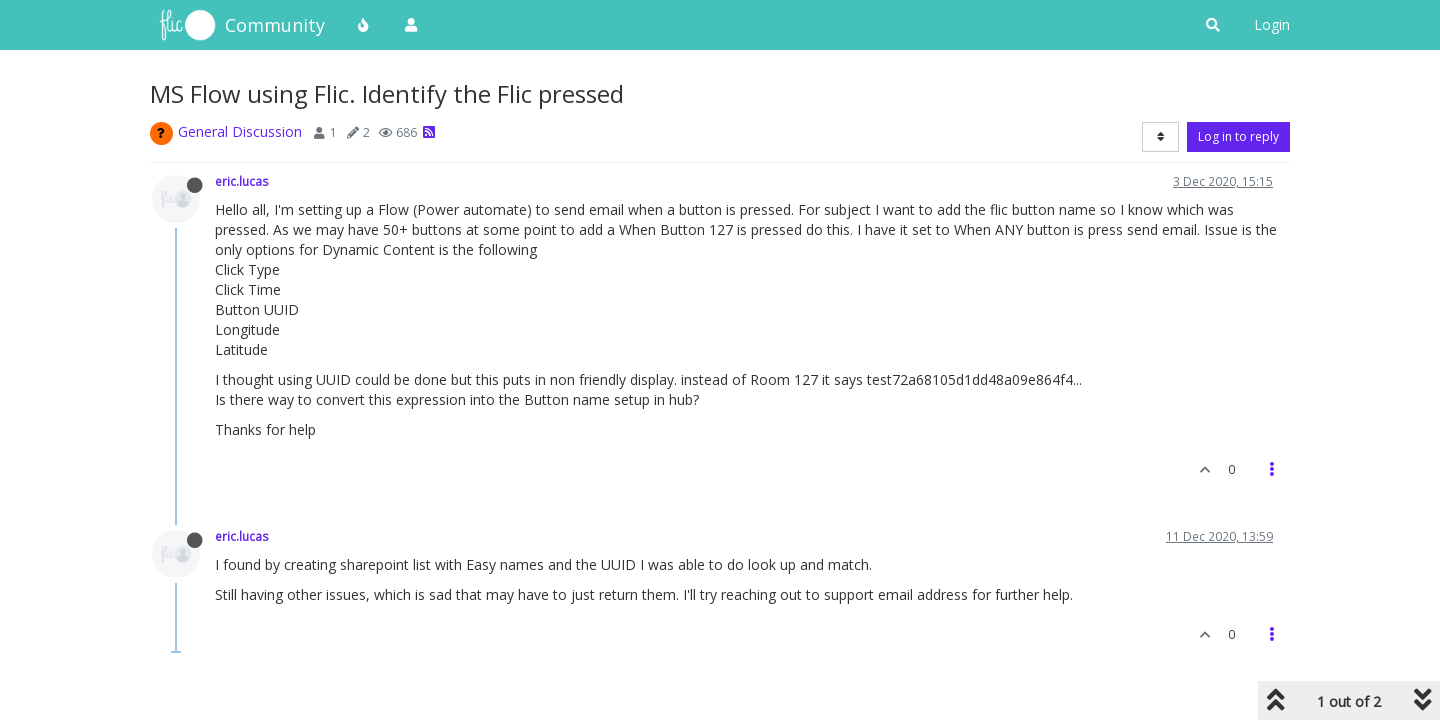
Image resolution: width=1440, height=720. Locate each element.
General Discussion (240, 131)
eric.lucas (242, 181)
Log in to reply (1238, 136)
